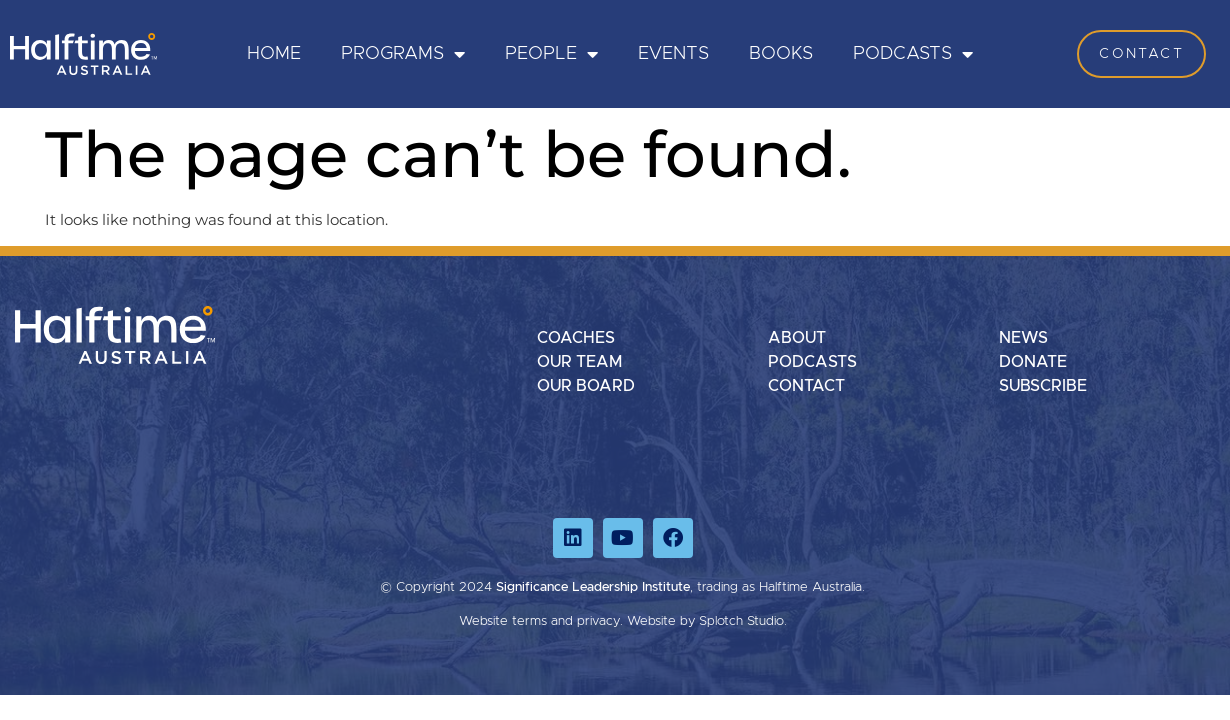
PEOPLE (551, 54)
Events (673, 54)
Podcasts (913, 54)
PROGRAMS (403, 54)
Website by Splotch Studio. (707, 621)
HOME (274, 54)
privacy (598, 621)
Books (781, 54)
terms (529, 621)
